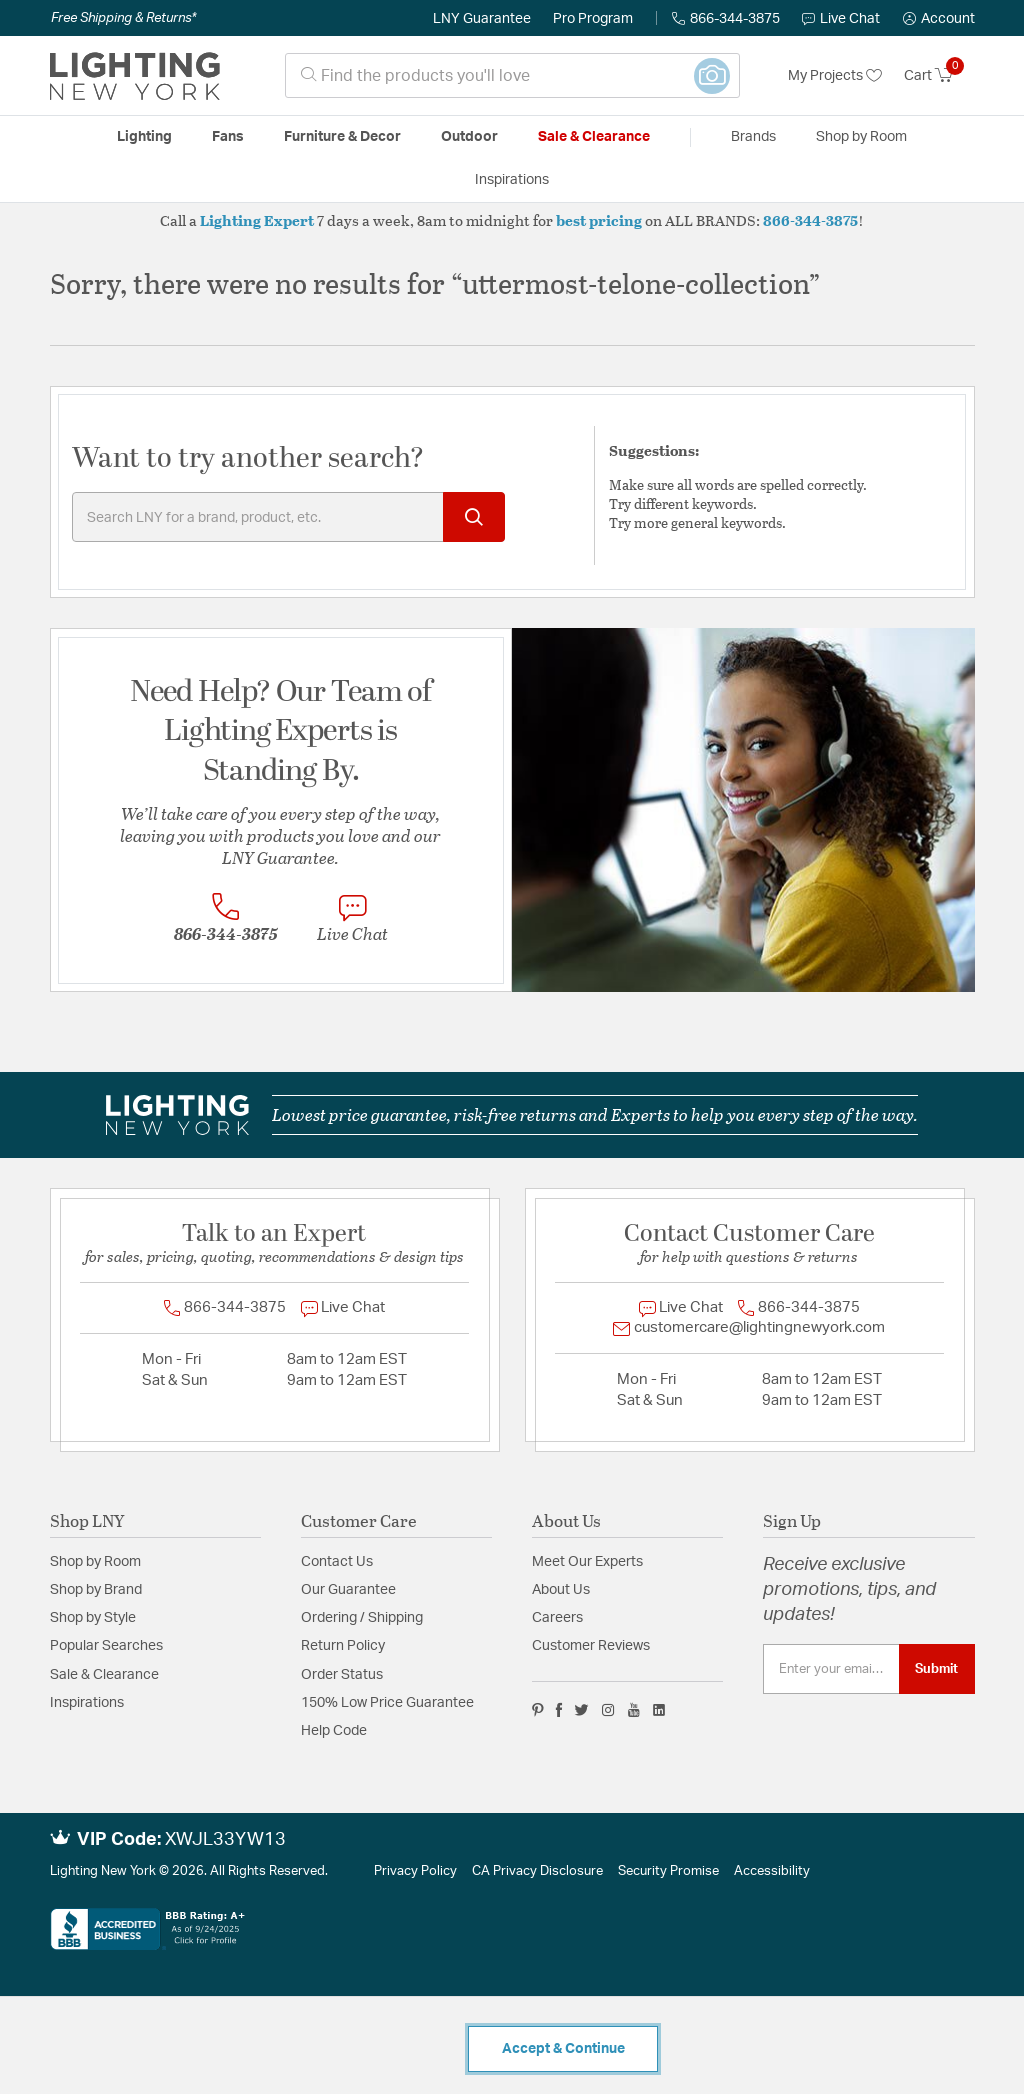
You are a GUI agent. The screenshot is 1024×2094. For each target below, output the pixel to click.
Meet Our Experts (587, 1562)
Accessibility (772, 1871)
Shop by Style (93, 1618)
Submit (936, 1669)
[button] (939, 19)
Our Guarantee (348, 1590)
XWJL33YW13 (225, 1840)
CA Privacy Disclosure (537, 1871)
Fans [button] (228, 137)
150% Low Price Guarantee (387, 1703)
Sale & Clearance (104, 1675)
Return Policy (343, 1646)
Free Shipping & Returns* (123, 18)
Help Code (334, 1731)
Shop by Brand (96, 1590)
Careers (557, 1618)
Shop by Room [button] (861, 137)
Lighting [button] (144, 137)
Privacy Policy (415, 1871)
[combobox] (512, 75)
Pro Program (593, 19)
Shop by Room (95, 1562)
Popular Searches (106, 1646)
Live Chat (841, 19)
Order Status (342, 1675)
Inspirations (87, 1703)
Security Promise (668, 1871)
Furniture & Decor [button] (342, 137)
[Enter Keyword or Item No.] (288, 517)
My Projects (835, 76)
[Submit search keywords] (474, 517)
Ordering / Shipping (362, 1618)
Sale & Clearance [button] (594, 137)
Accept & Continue (563, 2049)
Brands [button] (753, 137)
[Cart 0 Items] (939, 76)
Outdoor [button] (469, 137)
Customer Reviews (591, 1646)
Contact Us (337, 1562)
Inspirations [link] (512, 180)
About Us (561, 1590)
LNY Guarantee (482, 19)
